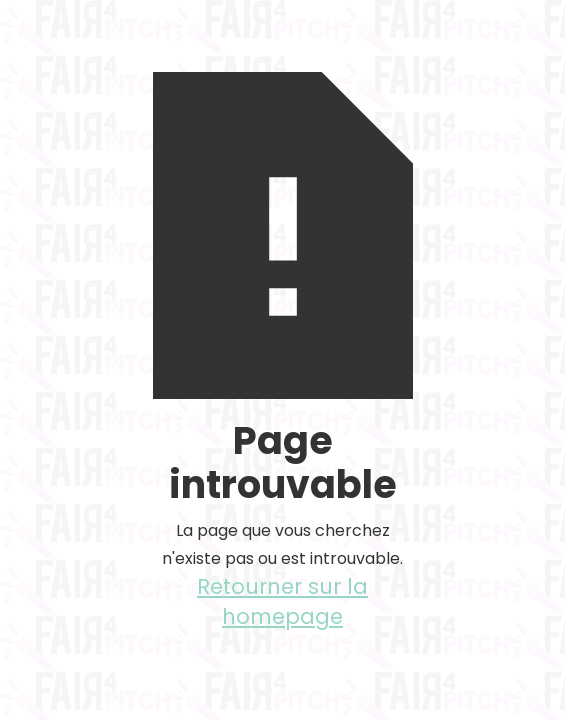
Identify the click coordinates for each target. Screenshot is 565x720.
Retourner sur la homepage (282, 601)
